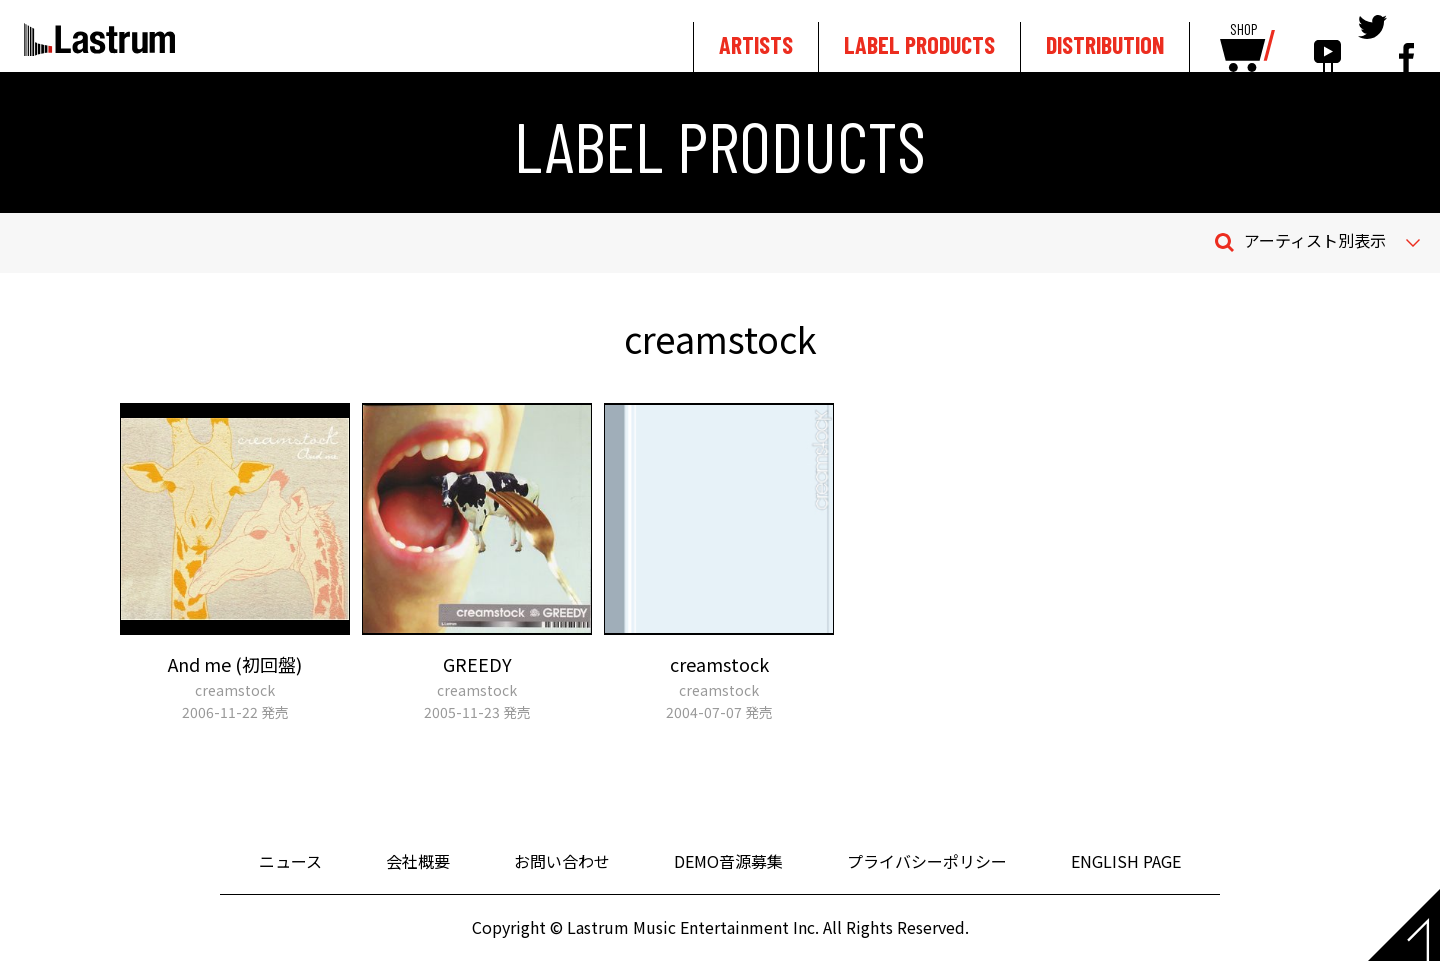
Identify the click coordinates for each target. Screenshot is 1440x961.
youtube (1327, 42)
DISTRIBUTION (1105, 44)
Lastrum (99, 39)
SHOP (1243, 30)
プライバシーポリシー (927, 861)
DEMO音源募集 (728, 861)
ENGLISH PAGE (1126, 861)
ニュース (290, 861)
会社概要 (418, 861)
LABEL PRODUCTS (919, 44)
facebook (1406, 42)
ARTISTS (756, 44)
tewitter (1372, 42)
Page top (1404, 925)
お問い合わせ (562, 861)
